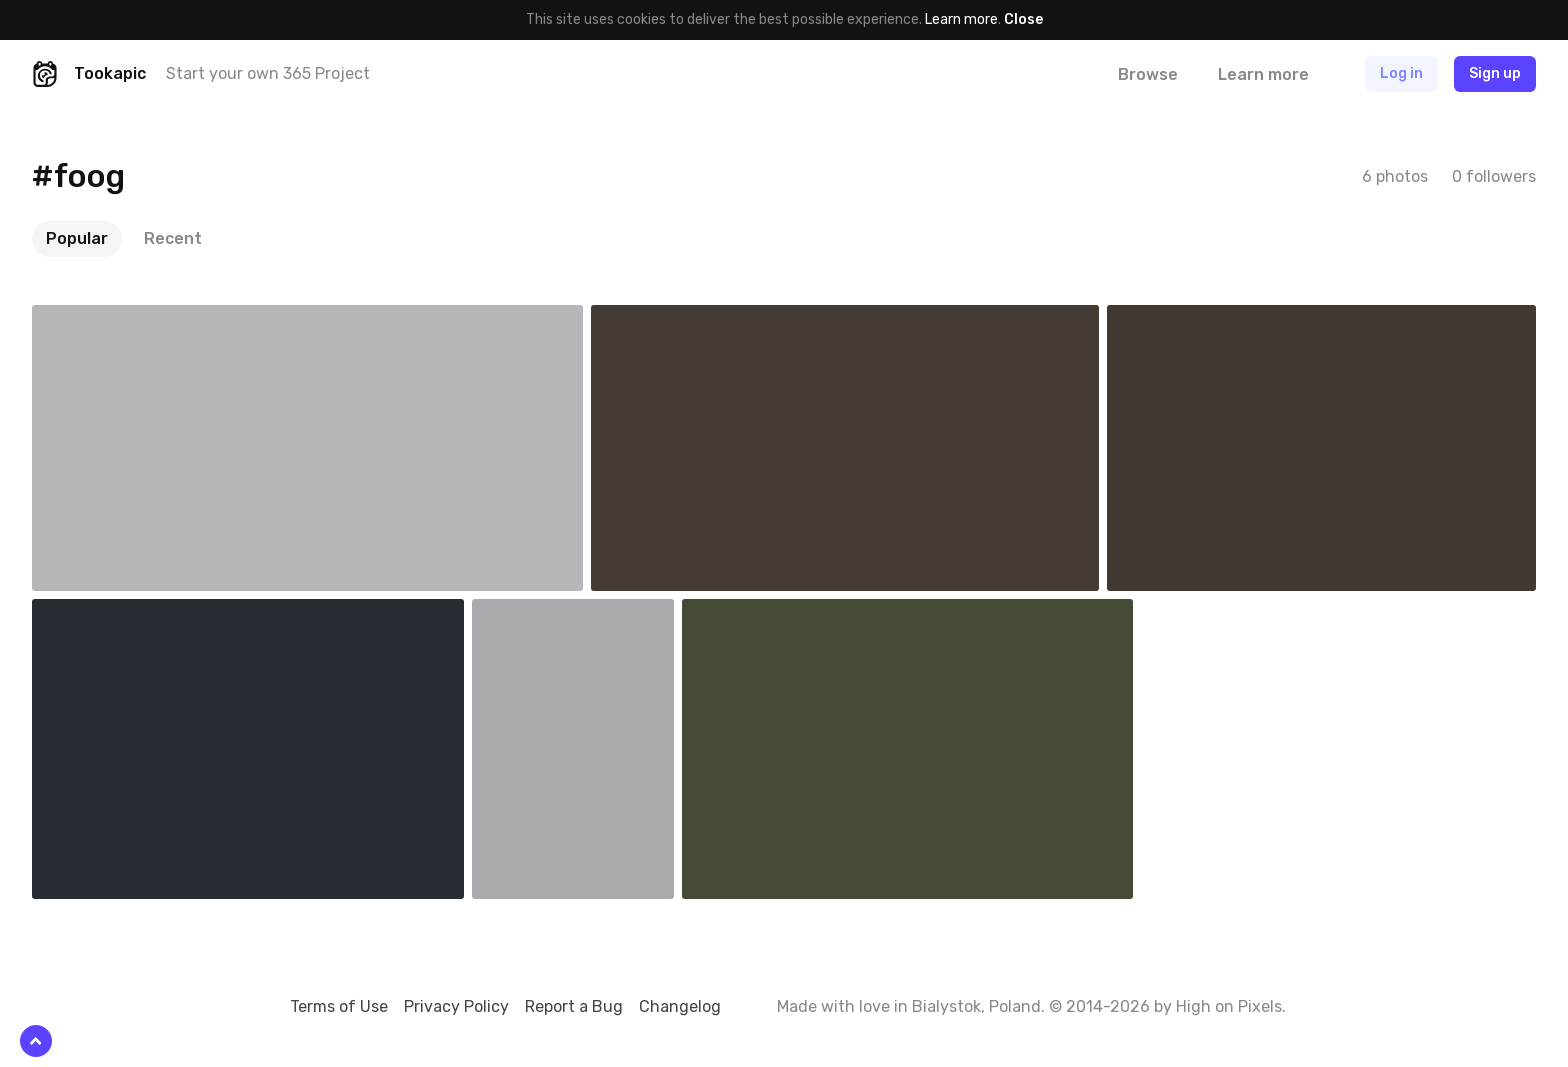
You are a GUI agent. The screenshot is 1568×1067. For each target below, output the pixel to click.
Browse (1148, 74)
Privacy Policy (456, 1006)
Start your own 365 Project (268, 73)
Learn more (961, 19)
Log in (1401, 73)
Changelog (680, 1006)
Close (1023, 19)
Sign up (1495, 73)
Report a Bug (574, 1006)
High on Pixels (1229, 1006)
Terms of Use (339, 1006)
